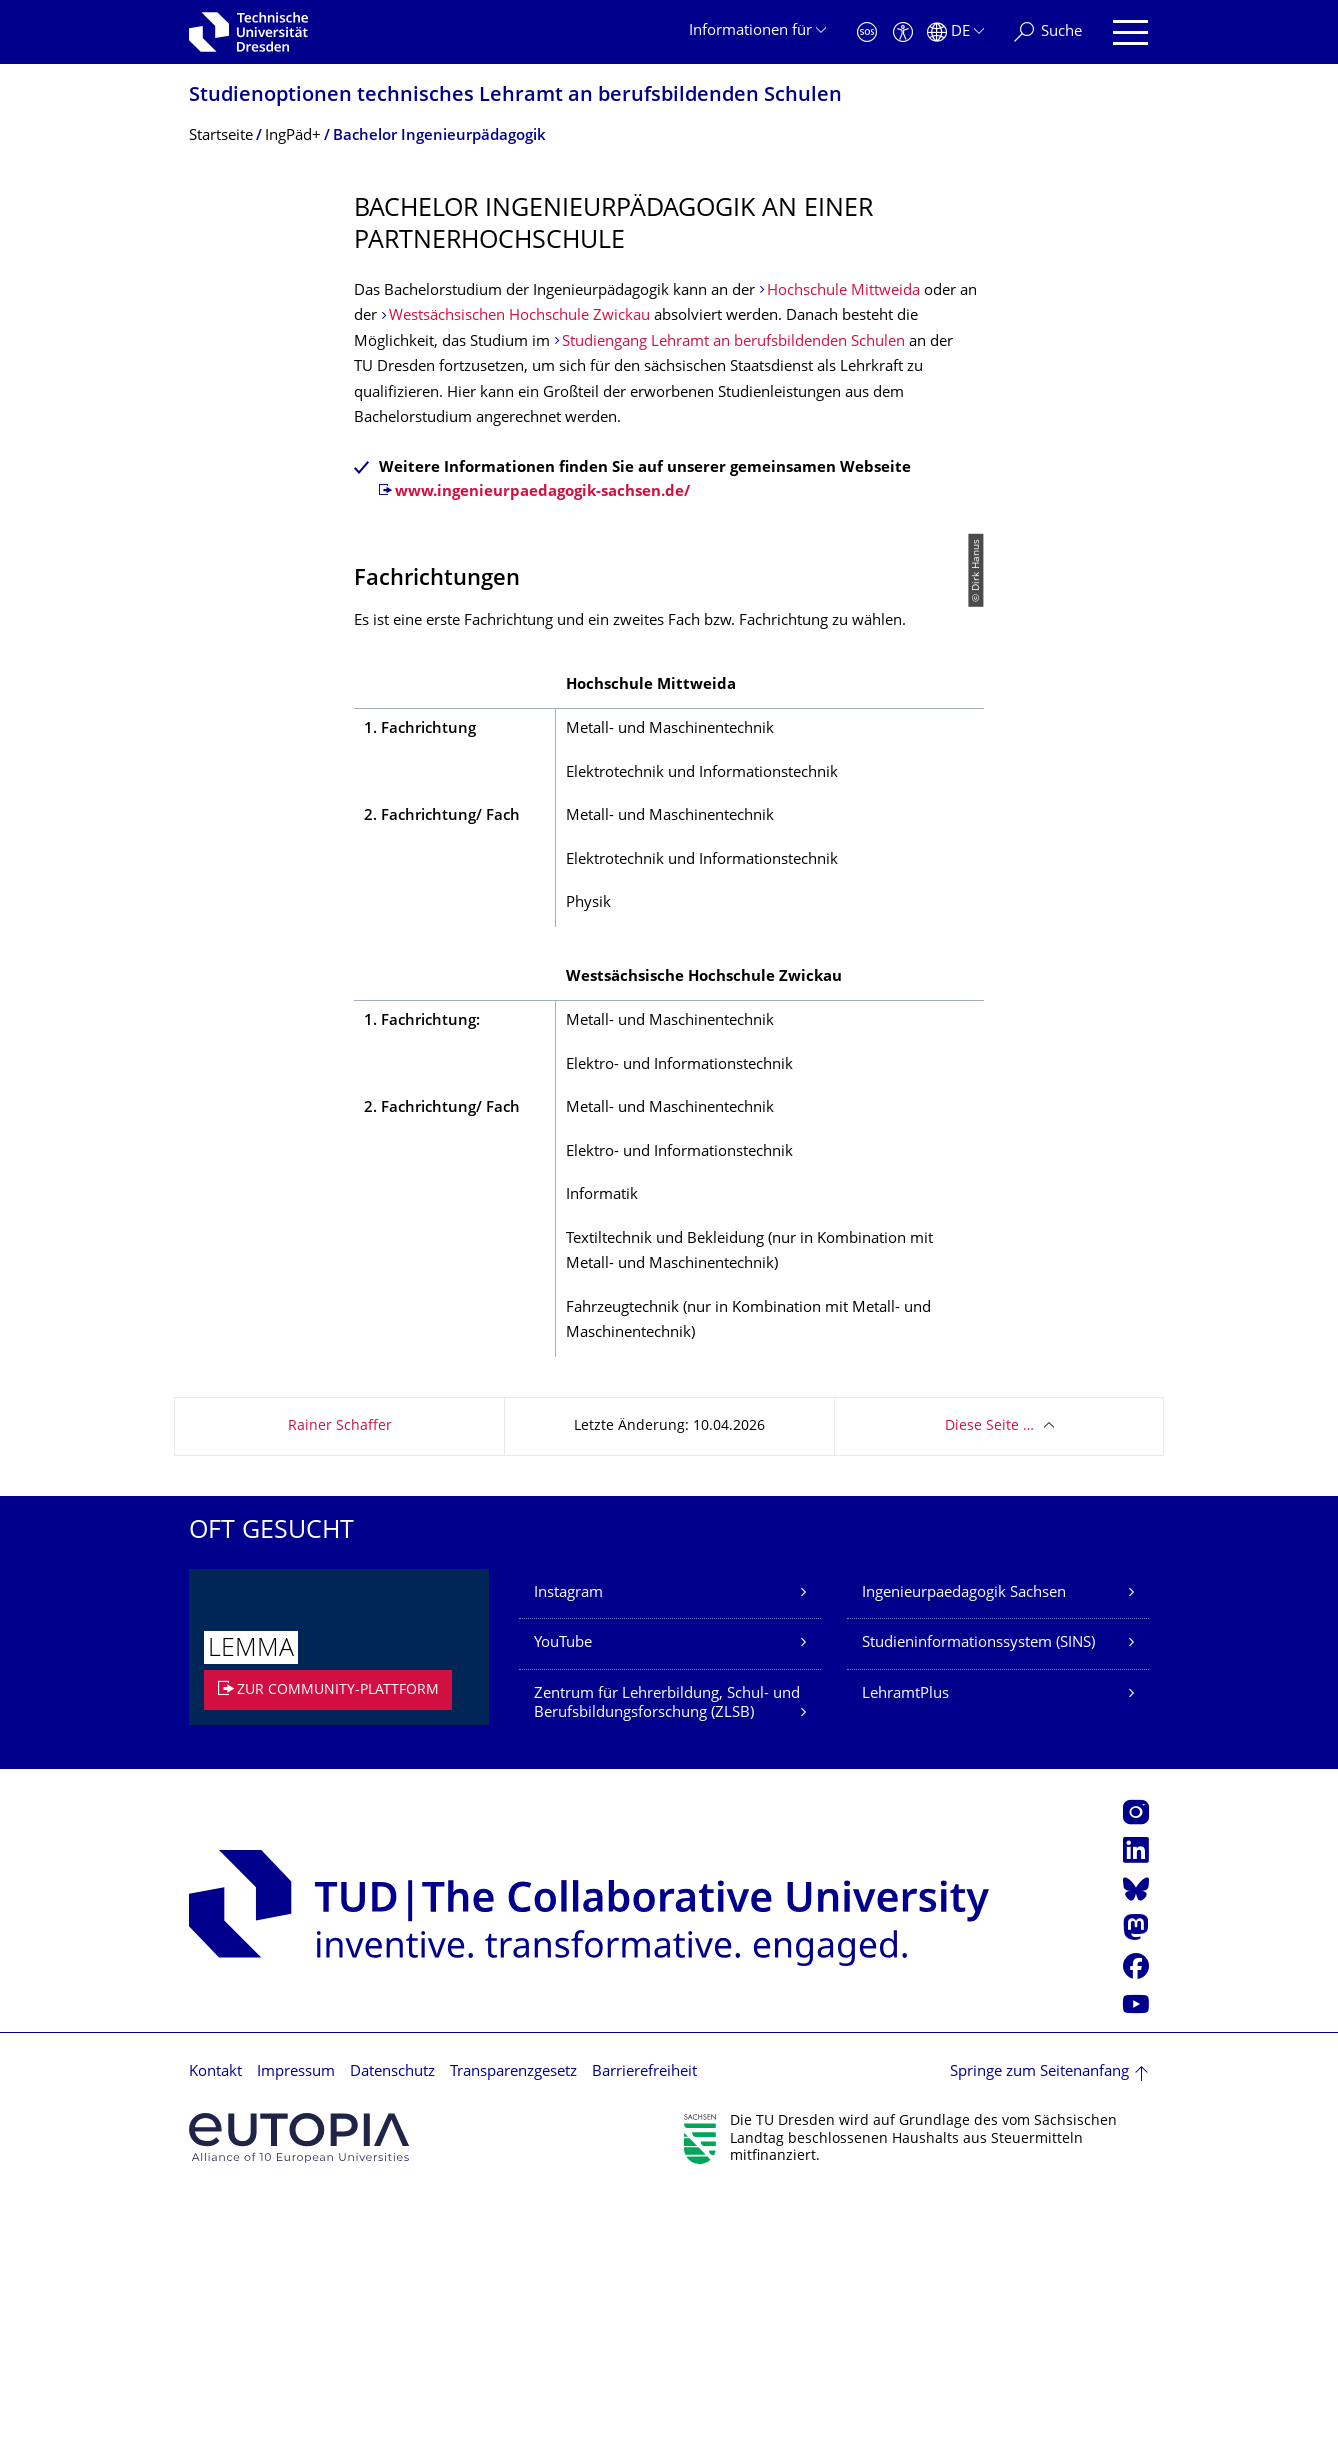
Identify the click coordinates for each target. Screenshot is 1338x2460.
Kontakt (215, 2336)
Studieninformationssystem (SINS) (978, 1907)
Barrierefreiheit (644, 2336)
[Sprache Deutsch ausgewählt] (955, 32)
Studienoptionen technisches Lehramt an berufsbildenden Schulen (515, 96)
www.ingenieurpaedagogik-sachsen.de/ (542, 492)
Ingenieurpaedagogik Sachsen (964, 1857)
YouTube (563, 1907)
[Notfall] (867, 32)
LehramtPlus (905, 1958)
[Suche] (1048, 32)
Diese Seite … (989, 1690)
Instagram (568, 1857)
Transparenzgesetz (513, 2336)
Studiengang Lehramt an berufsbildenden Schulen (733, 342)
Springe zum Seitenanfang (1039, 2336)
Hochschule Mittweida (843, 291)
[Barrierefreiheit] (903, 32)
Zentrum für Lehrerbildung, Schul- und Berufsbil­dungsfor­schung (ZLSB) (667, 1968)
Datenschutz (392, 2336)
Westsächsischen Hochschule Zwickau (519, 316)
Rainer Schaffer (340, 1690)
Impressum (296, 2336)
